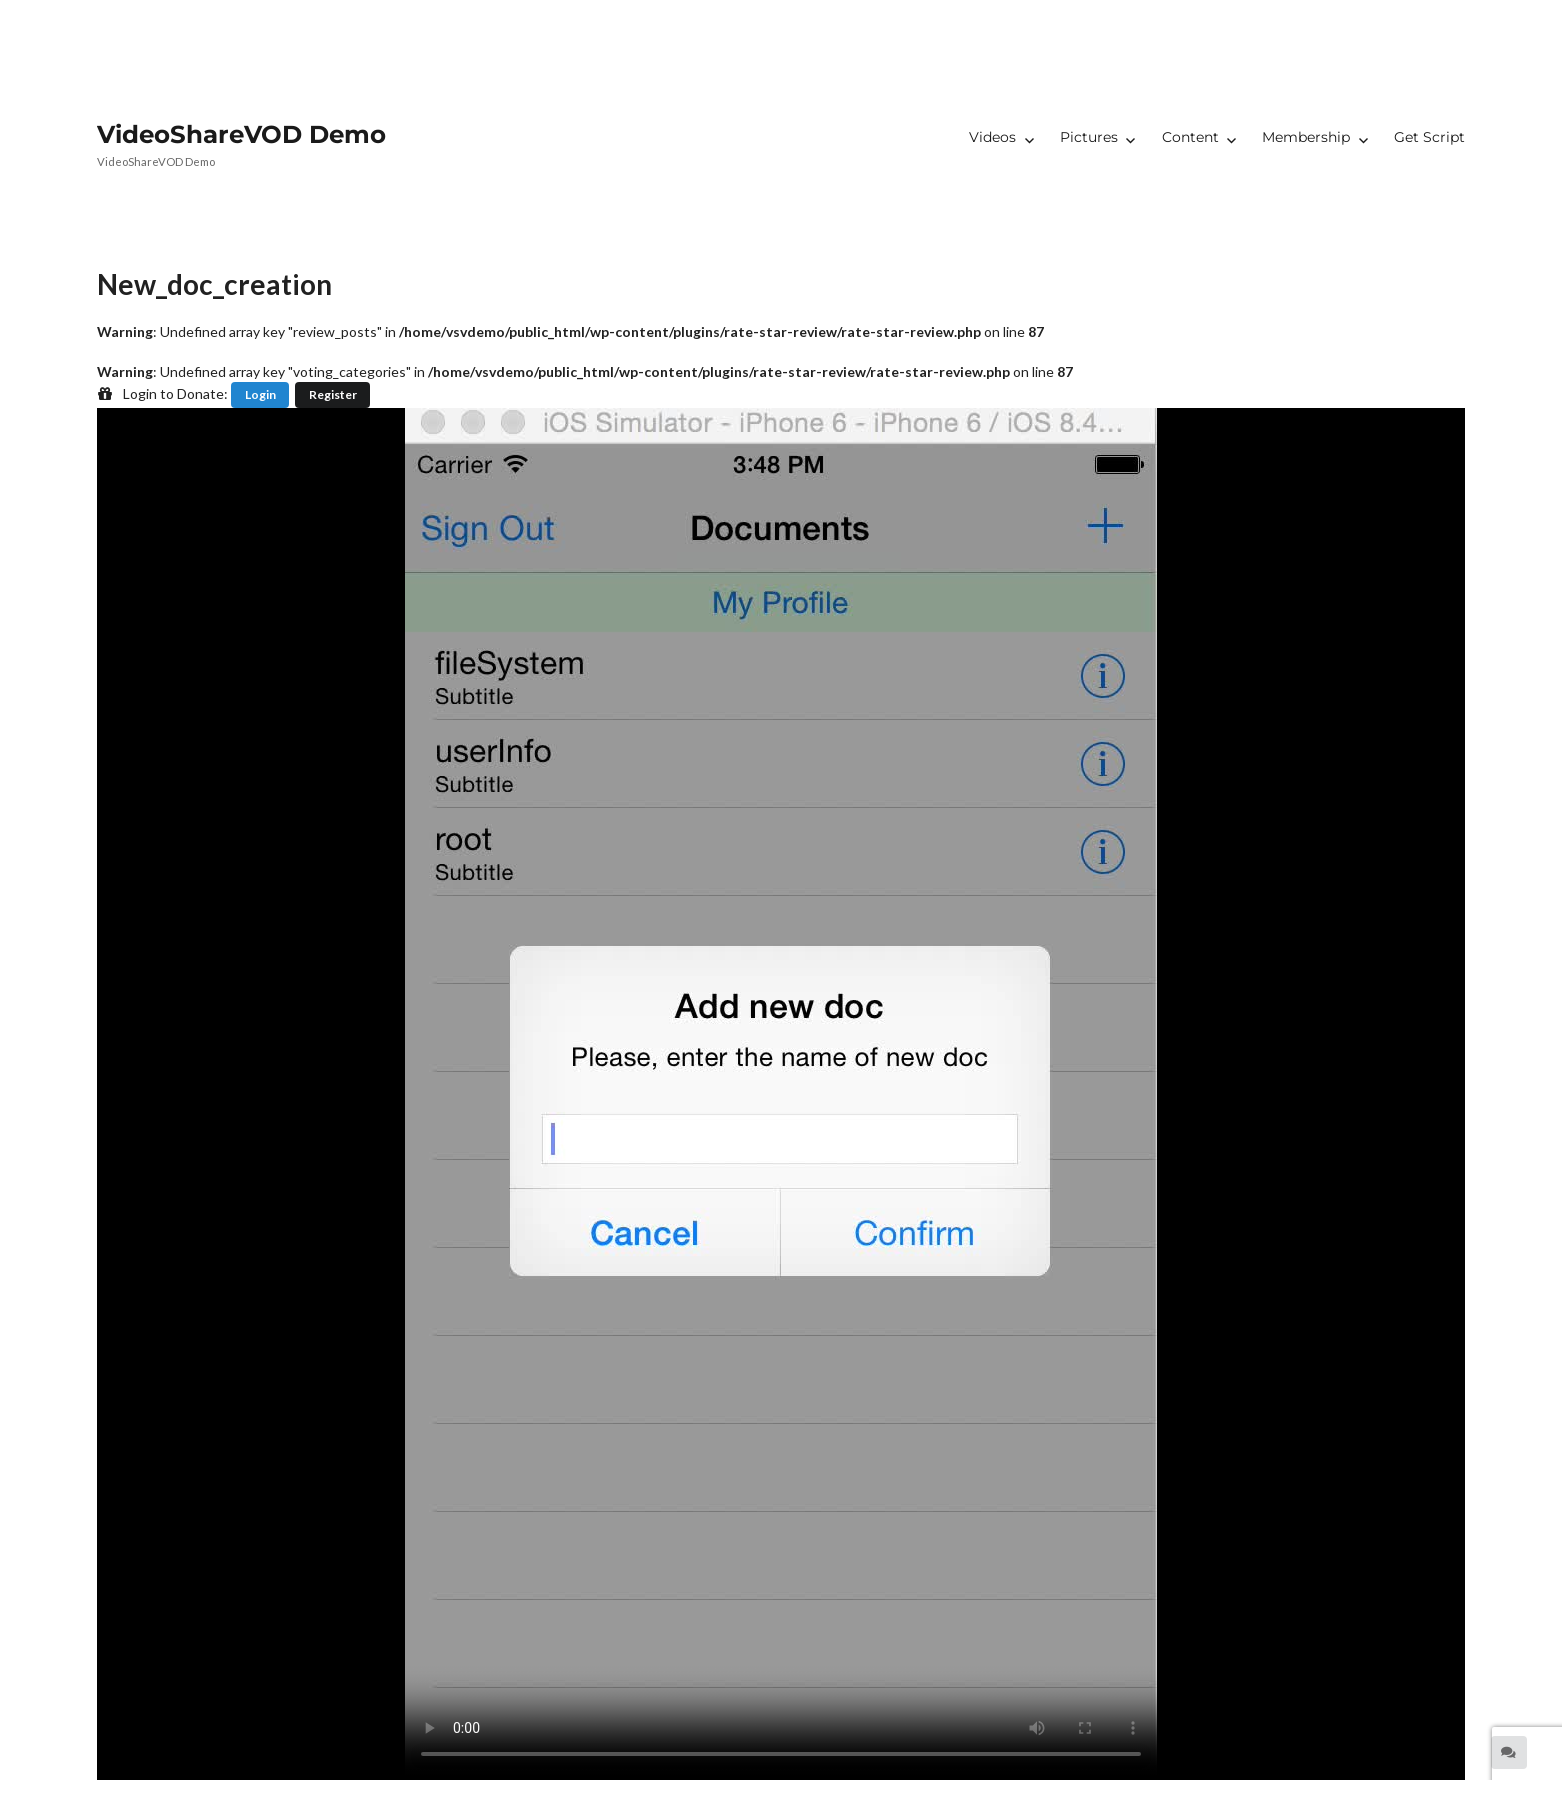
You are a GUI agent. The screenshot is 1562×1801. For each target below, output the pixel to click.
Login (260, 394)
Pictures (1089, 137)
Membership (1306, 137)
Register (333, 394)
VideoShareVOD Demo (241, 134)
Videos (992, 137)
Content (1190, 137)
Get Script (1429, 137)
